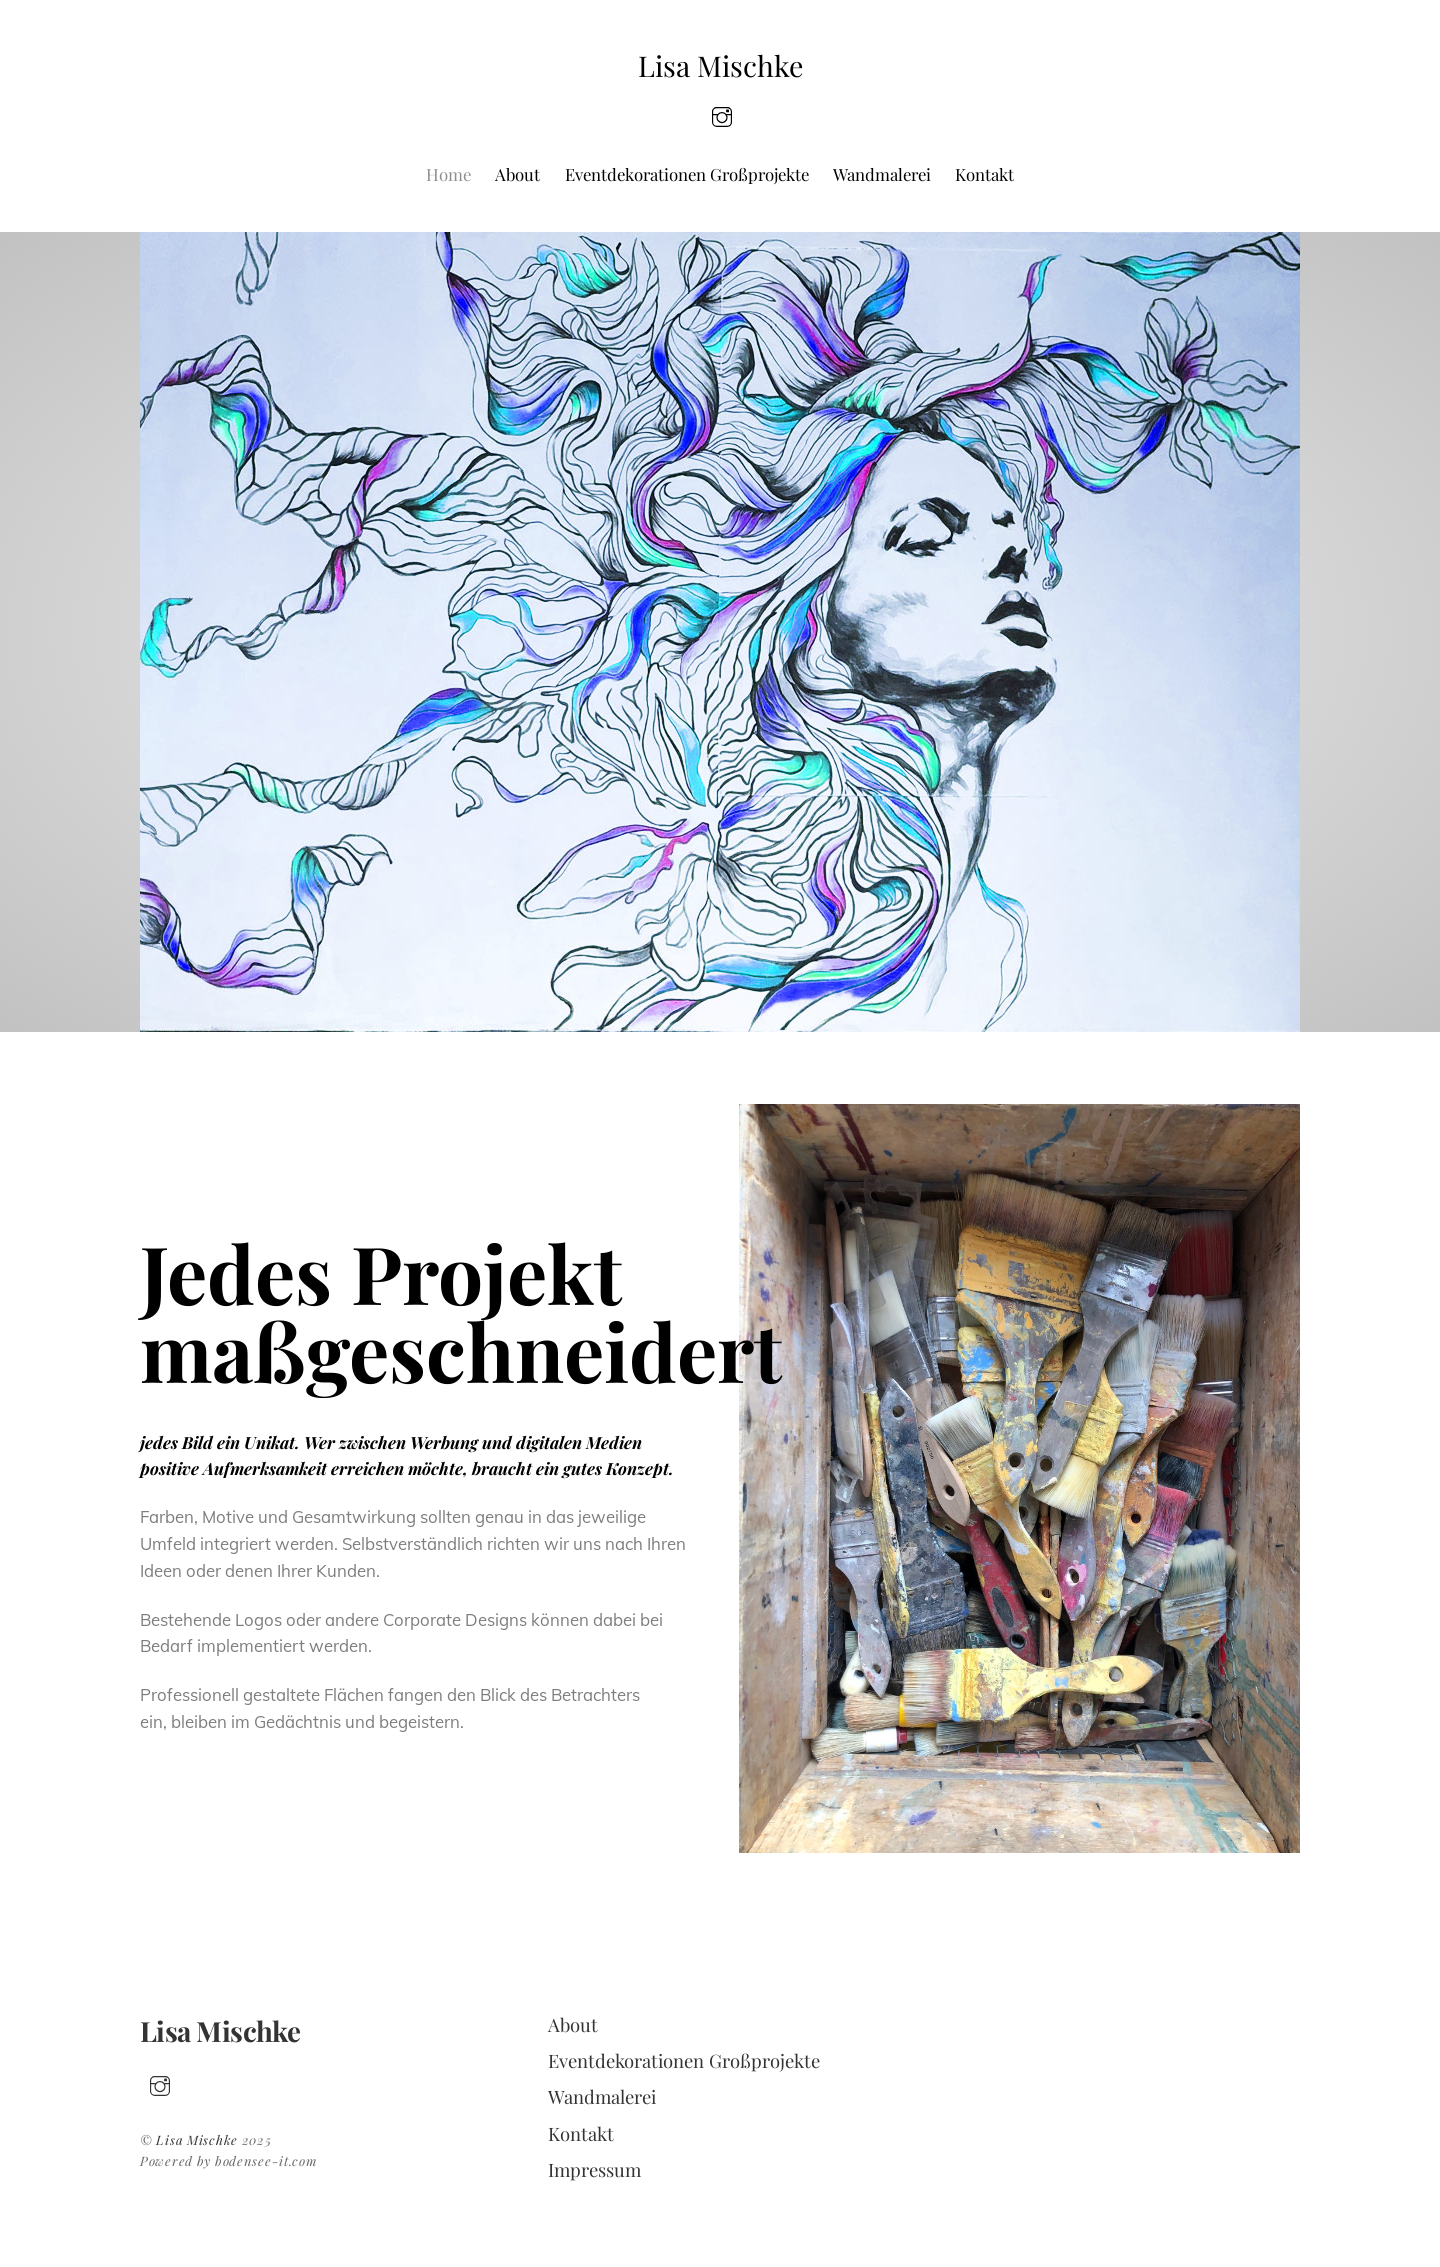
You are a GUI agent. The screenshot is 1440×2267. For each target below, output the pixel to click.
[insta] (722, 114)
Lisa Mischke (197, 2139)
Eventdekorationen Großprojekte (687, 174)
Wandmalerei (882, 174)
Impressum (594, 2169)
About (517, 174)
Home (448, 174)
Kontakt (984, 174)
